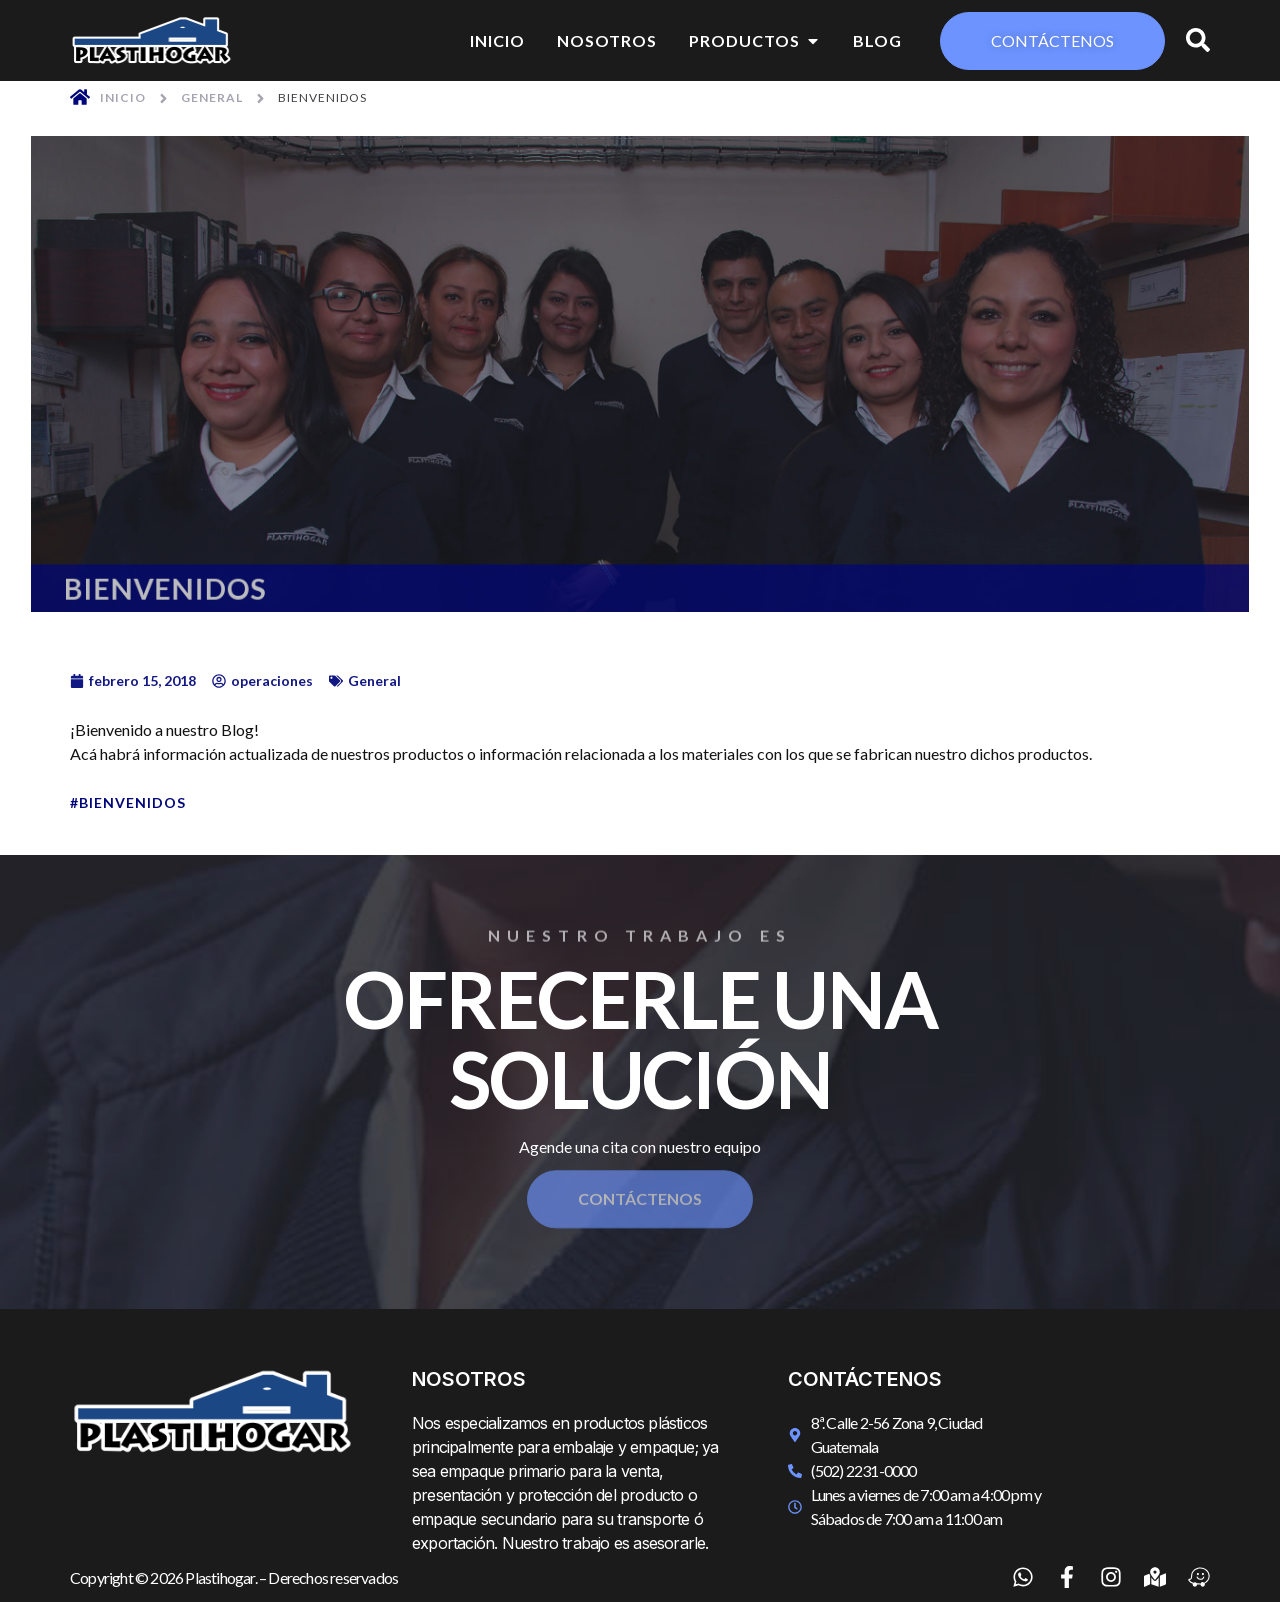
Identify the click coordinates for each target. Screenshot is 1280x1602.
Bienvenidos (132, 802)
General (212, 98)
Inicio (123, 98)
